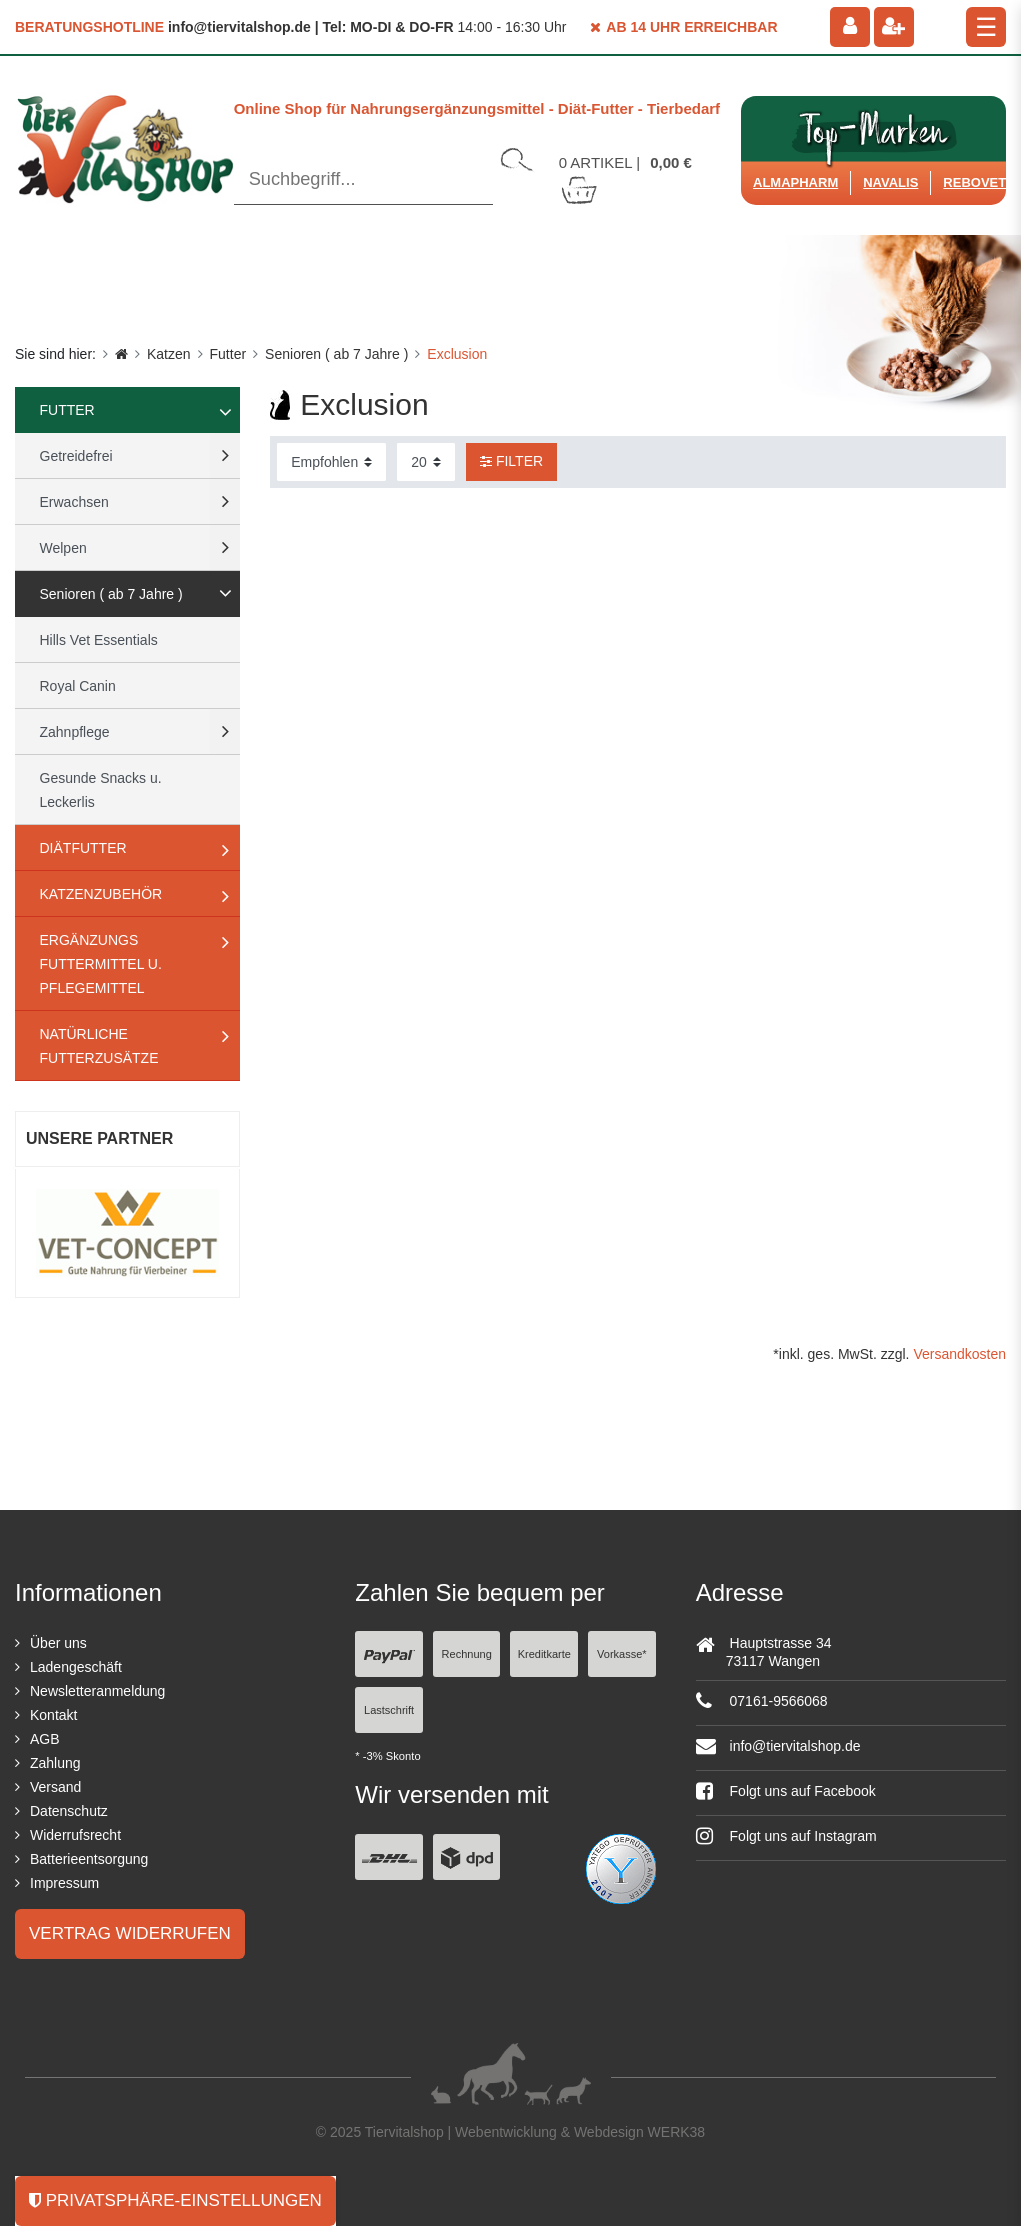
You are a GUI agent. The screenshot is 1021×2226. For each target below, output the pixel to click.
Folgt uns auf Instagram (786, 1836)
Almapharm (795, 182)
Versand (55, 1787)
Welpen (63, 548)
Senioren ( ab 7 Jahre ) (336, 354)
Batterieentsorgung (89, 1859)
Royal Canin (78, 686)
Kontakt (53, 1715)
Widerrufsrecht (75, 1835)
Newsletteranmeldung (97, 1691)
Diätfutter (83, 848)
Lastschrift (389, 1710)
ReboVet (974, 182)
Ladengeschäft (76, 1667)
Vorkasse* (622, 1654)
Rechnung (467, 1654)
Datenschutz (69, 1811)
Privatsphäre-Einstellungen (175, 2200)
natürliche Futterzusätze (99, 1046)
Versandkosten (959, 1354)
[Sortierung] (331, 462)
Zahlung (55, 1763)
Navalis (890, 182)
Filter (511, 461)
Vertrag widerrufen (130, 1933)
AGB (45, 1739)
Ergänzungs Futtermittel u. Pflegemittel (101, 964)
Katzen (169, 354)
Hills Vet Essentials (99, 640)
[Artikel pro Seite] (426, 462)
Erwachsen (74, 502)
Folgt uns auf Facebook (786, 1791)
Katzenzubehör (101, 894)
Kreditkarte (544, 1654)
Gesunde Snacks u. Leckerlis (101, 790)
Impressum (64, 1883)
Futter (228, 354)
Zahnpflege (75, 732)
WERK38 (677, 2132)
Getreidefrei (76, 456)
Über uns (58, 1643)
